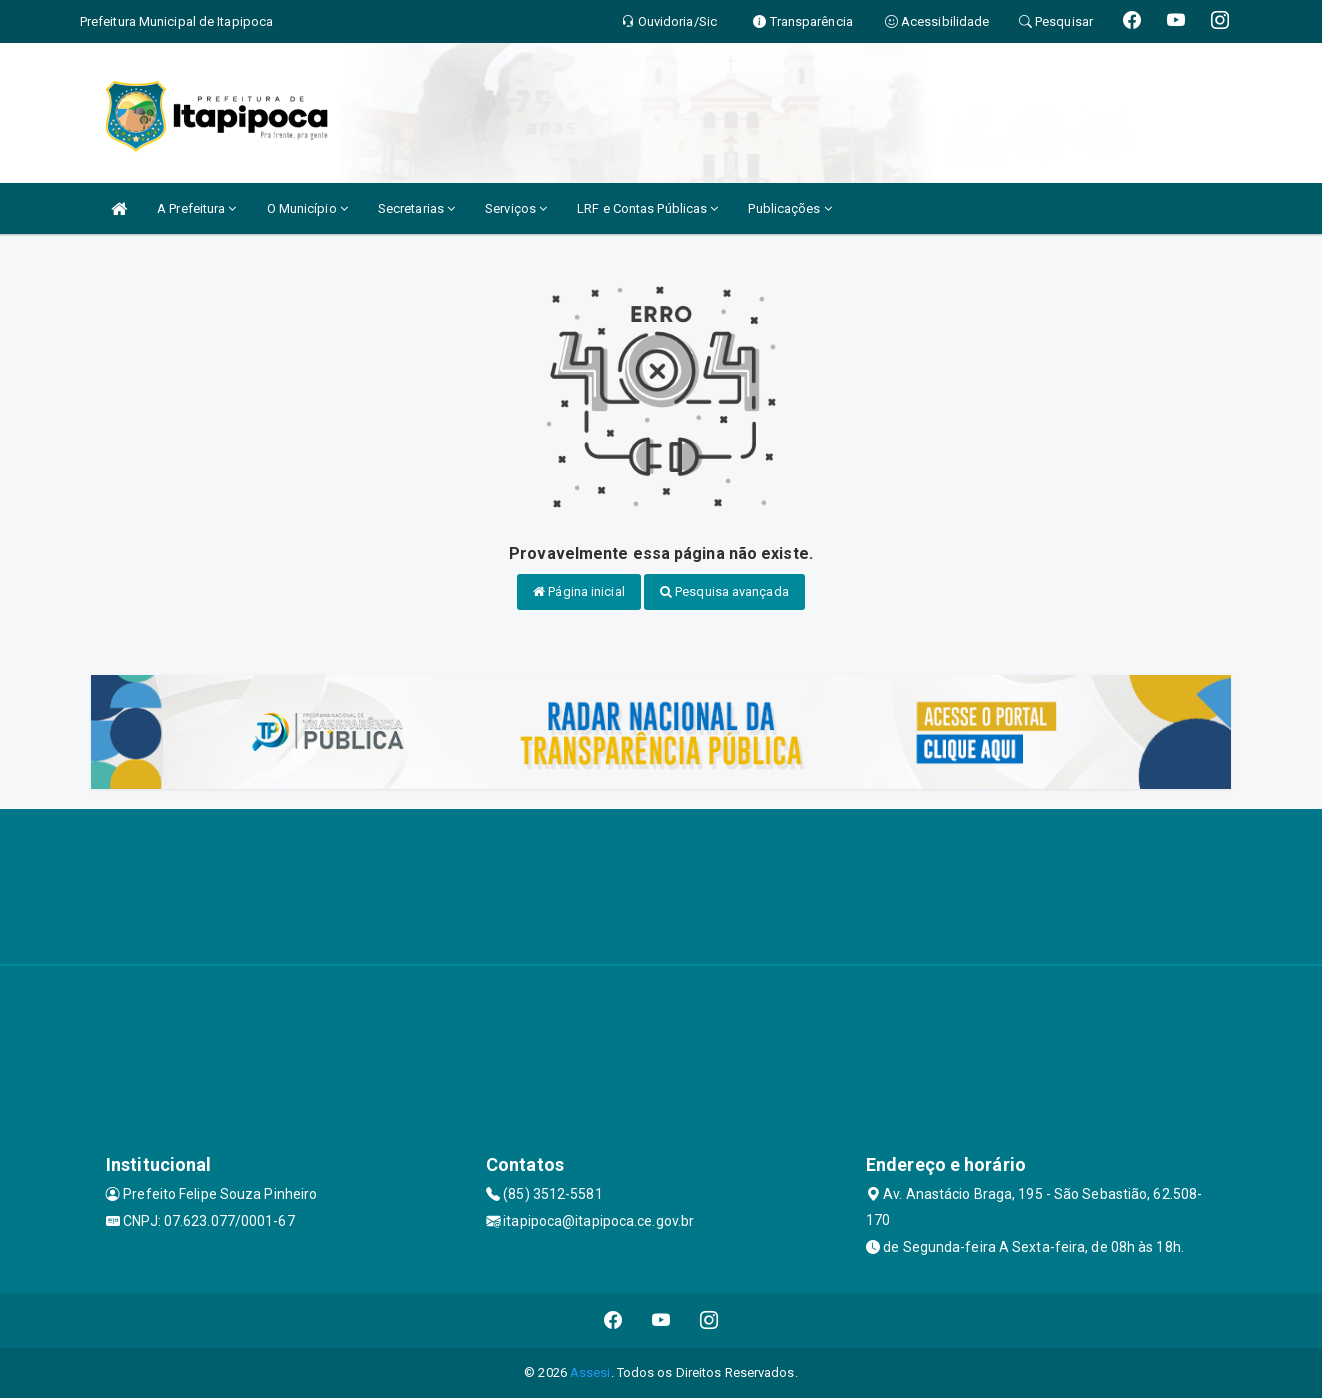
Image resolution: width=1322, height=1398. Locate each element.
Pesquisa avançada (724, 591)
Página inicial (579, 591)
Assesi (590, 1372)
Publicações (789, 208)
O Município (307, 208)
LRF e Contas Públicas (647, 208)
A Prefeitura (196, 208)
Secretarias (416, 208)
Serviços (516, 208)
